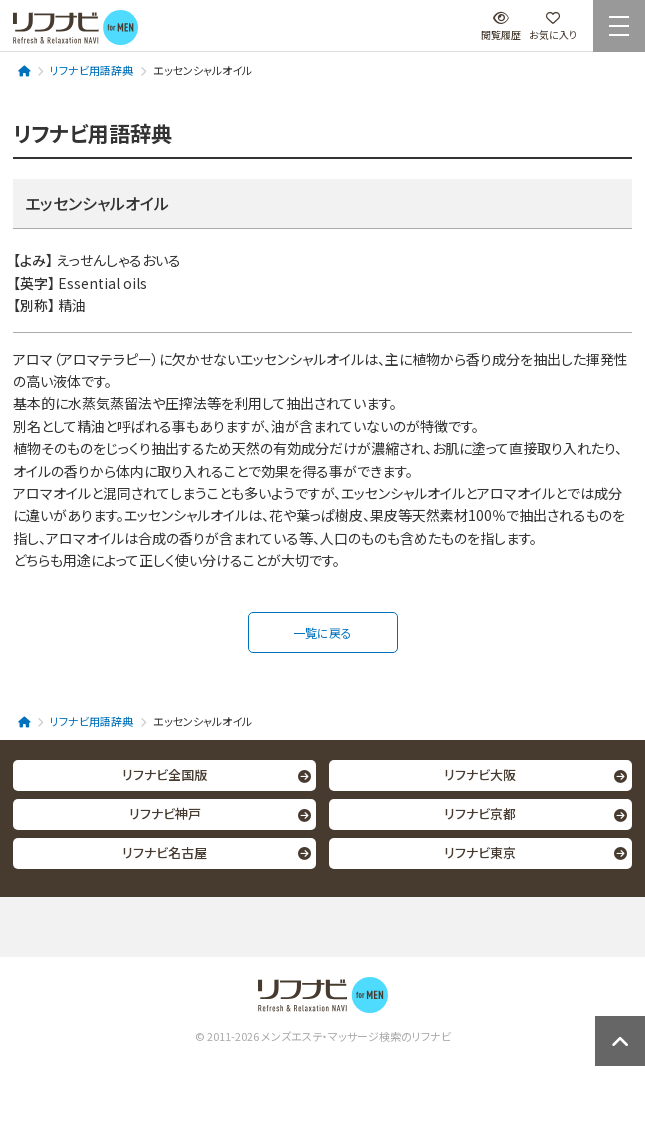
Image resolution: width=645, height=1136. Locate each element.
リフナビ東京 (480, 852)
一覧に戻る (322, 632)
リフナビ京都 (480, 813)
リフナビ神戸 (165, 813)
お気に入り (553, 26)
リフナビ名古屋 (164, 852)
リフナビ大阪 (480, 774)
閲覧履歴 (501, 26)
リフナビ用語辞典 (91, 70)
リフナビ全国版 (164, 774)
